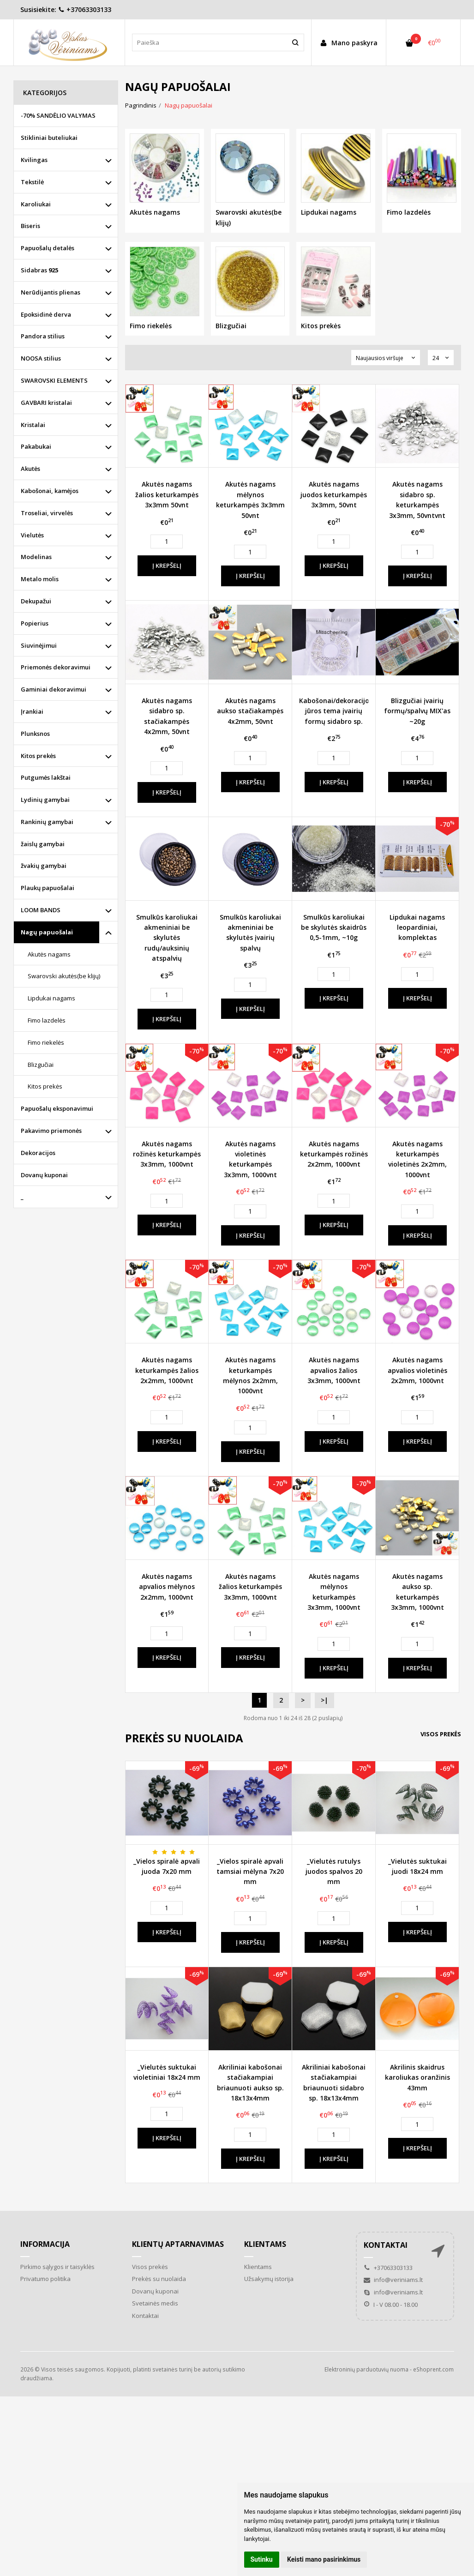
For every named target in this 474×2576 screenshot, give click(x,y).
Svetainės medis (155, 2303)
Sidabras (39, 270)
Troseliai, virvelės (47, 513)
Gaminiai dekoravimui (53, 689)
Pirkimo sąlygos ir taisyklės (57, 2267)
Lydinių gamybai (45, 799)
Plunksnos (35, 733)
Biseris (30, 226)
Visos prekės (440, 1734)
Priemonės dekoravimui (55, 667)
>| (324, 1700)
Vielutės (32, 535)
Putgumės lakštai (46, 777)
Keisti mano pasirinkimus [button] (323, 2559)
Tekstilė (32, 182)
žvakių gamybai (43, 865)
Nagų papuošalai (47, 932)
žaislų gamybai (43, 844)
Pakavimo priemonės (51, 1130)
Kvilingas (34, 160)
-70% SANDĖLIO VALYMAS (58, 115)
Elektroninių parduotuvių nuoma (366, 2369)
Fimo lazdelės (47, 1020)
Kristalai (33, 425)
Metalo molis (40, 579)
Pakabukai (36, 446)
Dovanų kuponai (44, 1175)
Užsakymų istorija (269, 2279)
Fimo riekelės (46, 1042)
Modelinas (36, 557)
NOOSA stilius (41, 358)
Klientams (265, 2244)
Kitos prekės (38, 756)
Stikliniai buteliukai (49, 137)
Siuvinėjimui (39, 645)
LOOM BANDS (40, 910)
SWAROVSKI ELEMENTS (54, 380)
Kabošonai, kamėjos (49, 491)
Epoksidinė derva (46, 314)
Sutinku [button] (262, 2559)
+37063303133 (84, 9)
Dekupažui (36, 601)
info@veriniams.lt (393, 2279)
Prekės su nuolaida (159, 2279)
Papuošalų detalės (47, 248)
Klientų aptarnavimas (178, 2244)
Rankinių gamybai (47, 822)
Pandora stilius (43, 336)
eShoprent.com (433, 2369)
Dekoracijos (38, 1153)
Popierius (34, 623)
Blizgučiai (41, 1064)
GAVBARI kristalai (46, 402)
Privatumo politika (45, 2279)
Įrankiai (32, 711)
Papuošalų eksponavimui (57, 1108)
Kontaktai (145, 2315)
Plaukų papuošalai (47, 888)
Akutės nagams (49, 954)
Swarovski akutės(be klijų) (64, 976)
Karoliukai (36, 204)
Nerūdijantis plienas (50, 292)
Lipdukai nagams (51, 998)
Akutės (30, 468)
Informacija (45, 2244)
